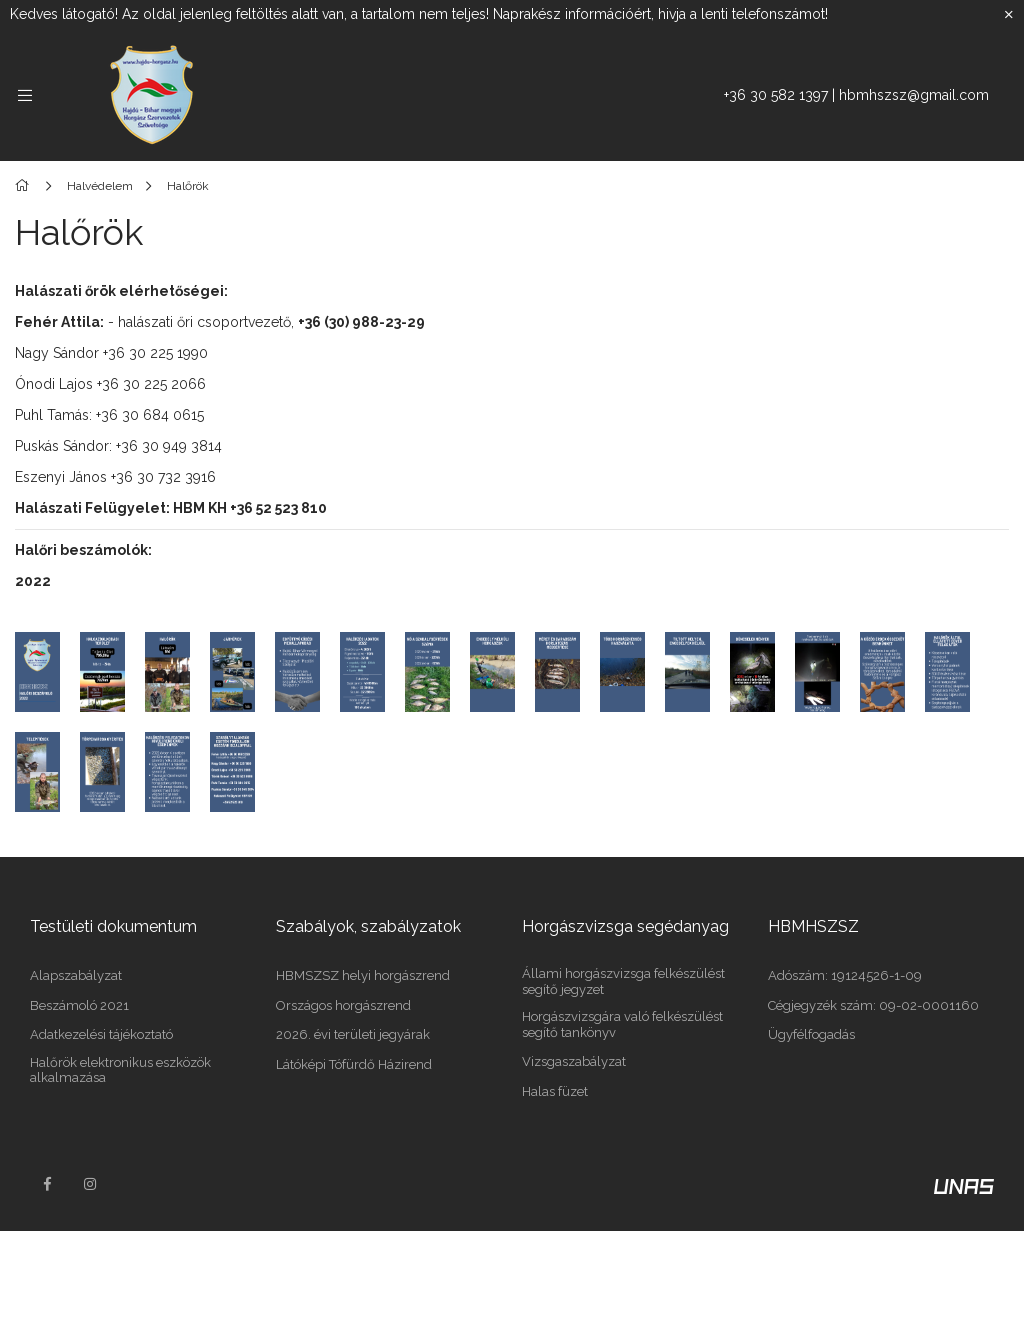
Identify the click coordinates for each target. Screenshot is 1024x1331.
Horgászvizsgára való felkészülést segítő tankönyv (622, 1024)
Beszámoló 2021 (79, 1005)
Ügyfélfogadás (811, 1034)
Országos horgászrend (343, 1005)
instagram (91, 1184)
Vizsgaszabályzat (574, 1061)
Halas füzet (555, 1091)
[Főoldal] (25, 186)
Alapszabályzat (76, 975)
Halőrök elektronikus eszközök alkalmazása (120, 1070)
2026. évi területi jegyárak (353, 1034)
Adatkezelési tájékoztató (101, 1034)
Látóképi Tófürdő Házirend (354, 1064)
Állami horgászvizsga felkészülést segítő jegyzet (623, 981)
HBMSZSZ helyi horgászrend (363, 975)
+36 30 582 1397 (776, 95)
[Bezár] (1009, 15)
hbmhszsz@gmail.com (914, 95)
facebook (47, 1184)
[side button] (25, 95)
